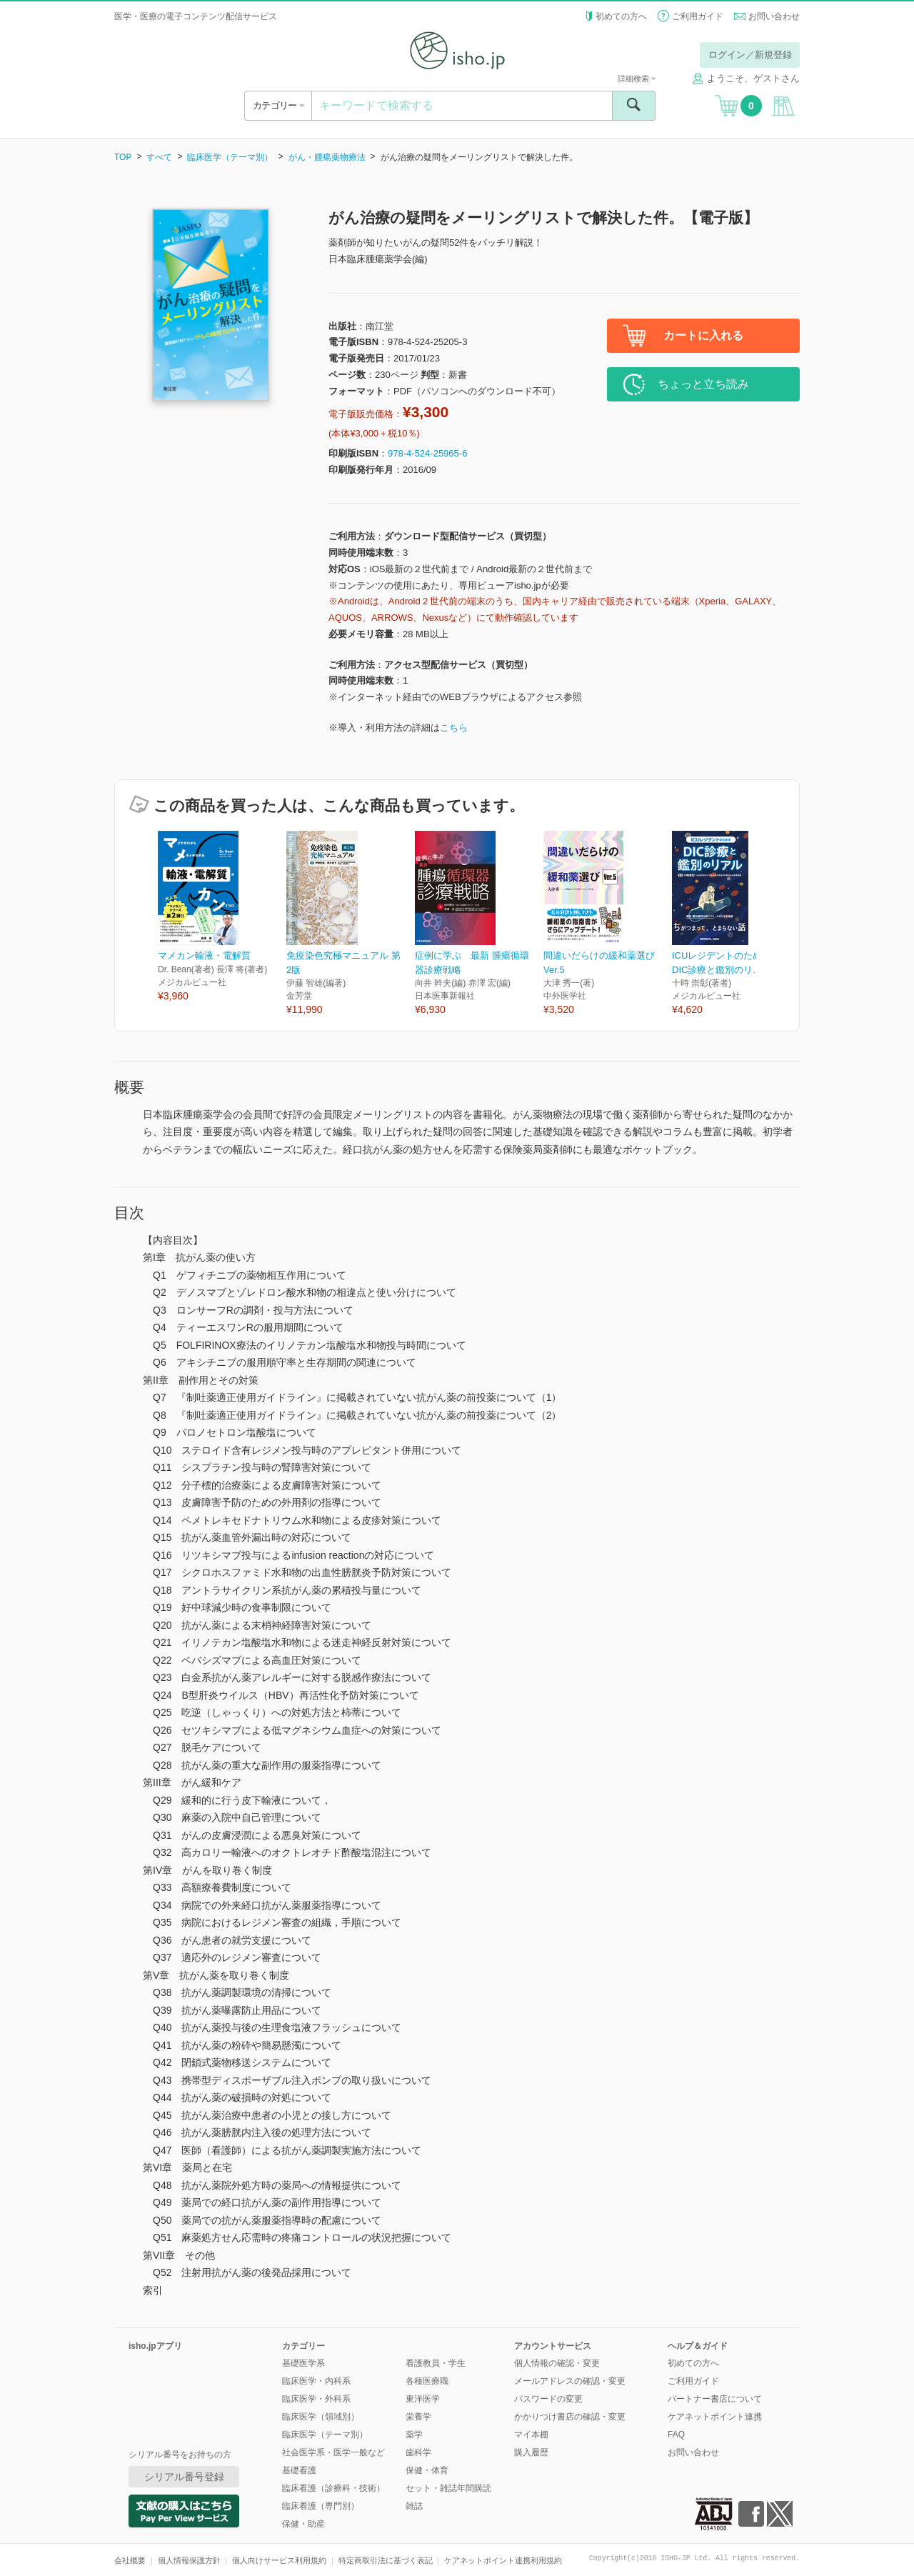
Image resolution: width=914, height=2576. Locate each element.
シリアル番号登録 (184, 2476)
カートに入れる (703, 335)
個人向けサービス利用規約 (279, 2560)
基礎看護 (299, 2470)
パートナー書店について (715, 2399)
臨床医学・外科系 (316, 2399)
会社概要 (130, 2560)
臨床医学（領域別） (320, 2417)
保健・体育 (427, 2470)
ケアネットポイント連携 (715, 2417)
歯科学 (418, 2452)
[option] (222, 917)
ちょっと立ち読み (703, 384)
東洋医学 (423, 2399)
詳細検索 (637, 78)
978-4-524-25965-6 (427, 453)
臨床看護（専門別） (320, 2506)
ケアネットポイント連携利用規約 (503, 2560)
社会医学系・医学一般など (333, 2452)
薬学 (414, 2435)
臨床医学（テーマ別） (230, 157)
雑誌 (414, 2506)
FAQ (676, 2435)
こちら (454, 727)
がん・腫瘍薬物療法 (327, 157)
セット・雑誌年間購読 (448, 2488)
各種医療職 (427, 2381)
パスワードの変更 (548, 2399)
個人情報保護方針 (189, 2560)
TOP (122, 157)
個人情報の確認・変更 (557, 2363)
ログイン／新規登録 (750, 54)
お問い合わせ (774, 16)
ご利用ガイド (697, 16)
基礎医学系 (303, 2363)
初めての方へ (621, 16)
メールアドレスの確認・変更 (570, 2381)
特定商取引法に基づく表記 (385, 2560)
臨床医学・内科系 (316, 2381)
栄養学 (418, 2417)
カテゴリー (278, 105)
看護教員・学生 (436, 2363)
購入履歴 (531, 2452)
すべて (159, 157)
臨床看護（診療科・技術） (333, 2488)
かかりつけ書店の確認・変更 (570, 2417)
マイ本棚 (531, 2435)
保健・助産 (303, 2524)
